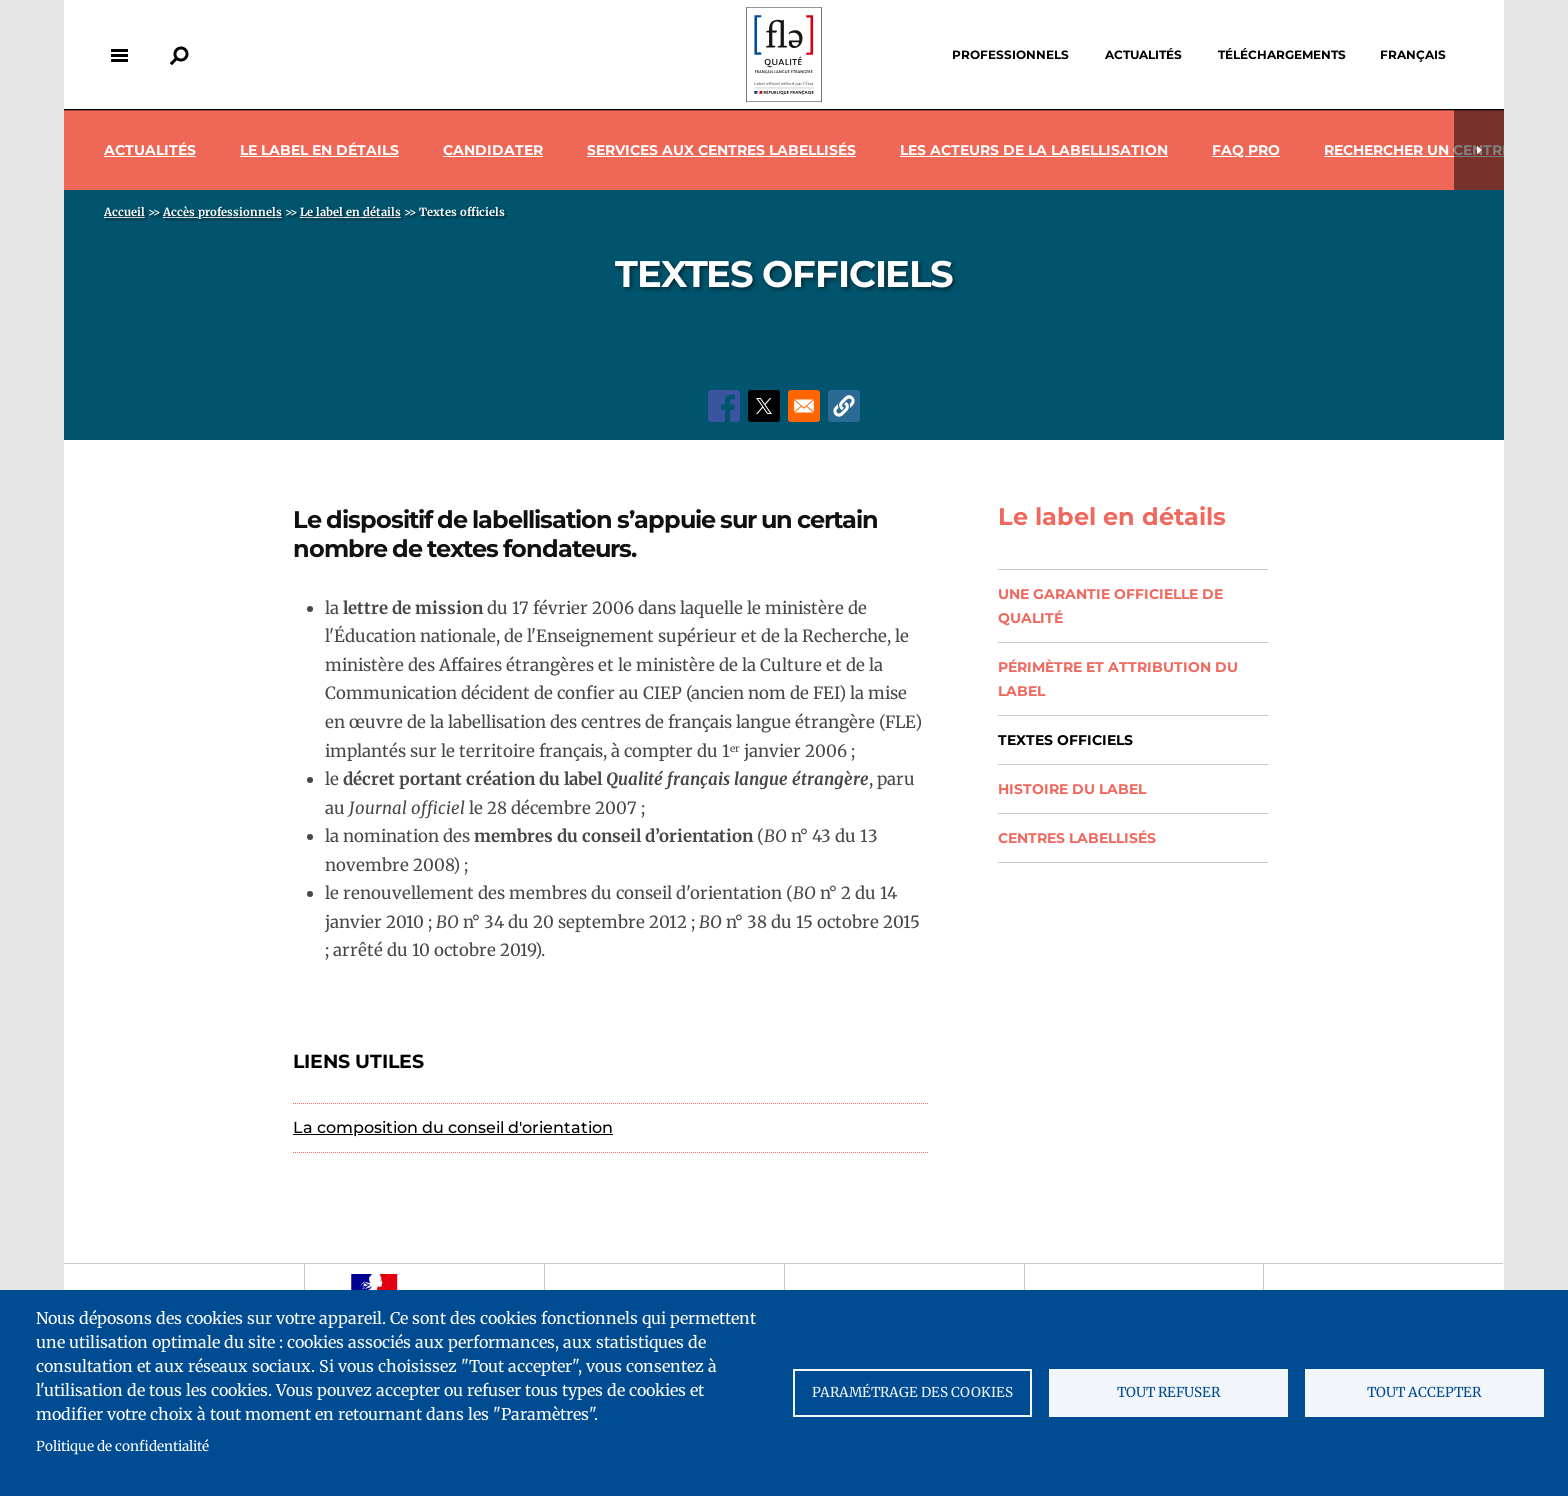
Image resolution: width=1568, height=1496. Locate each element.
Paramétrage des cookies (912, 1392)
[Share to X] (764, 406)
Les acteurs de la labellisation (1034, 150)
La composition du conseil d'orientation (453, 1127)
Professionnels (1010, 54)
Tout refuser (1168, 1392)
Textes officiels (1065, 740)
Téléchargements (1282, 54)
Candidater (493, 150)
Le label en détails (319, 150)
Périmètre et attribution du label (1118, 679)
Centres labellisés (1077, 838)
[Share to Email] (804, 406)
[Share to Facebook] (724, 406)
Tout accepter (1424, 1392)
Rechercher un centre (1417, 150)
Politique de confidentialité (122, 1446)
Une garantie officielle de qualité (1110, 606)
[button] (844, 406)
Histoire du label (1072, 789)
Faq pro (1246, 150)
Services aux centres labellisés (721, 150)
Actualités (1143, 54)
